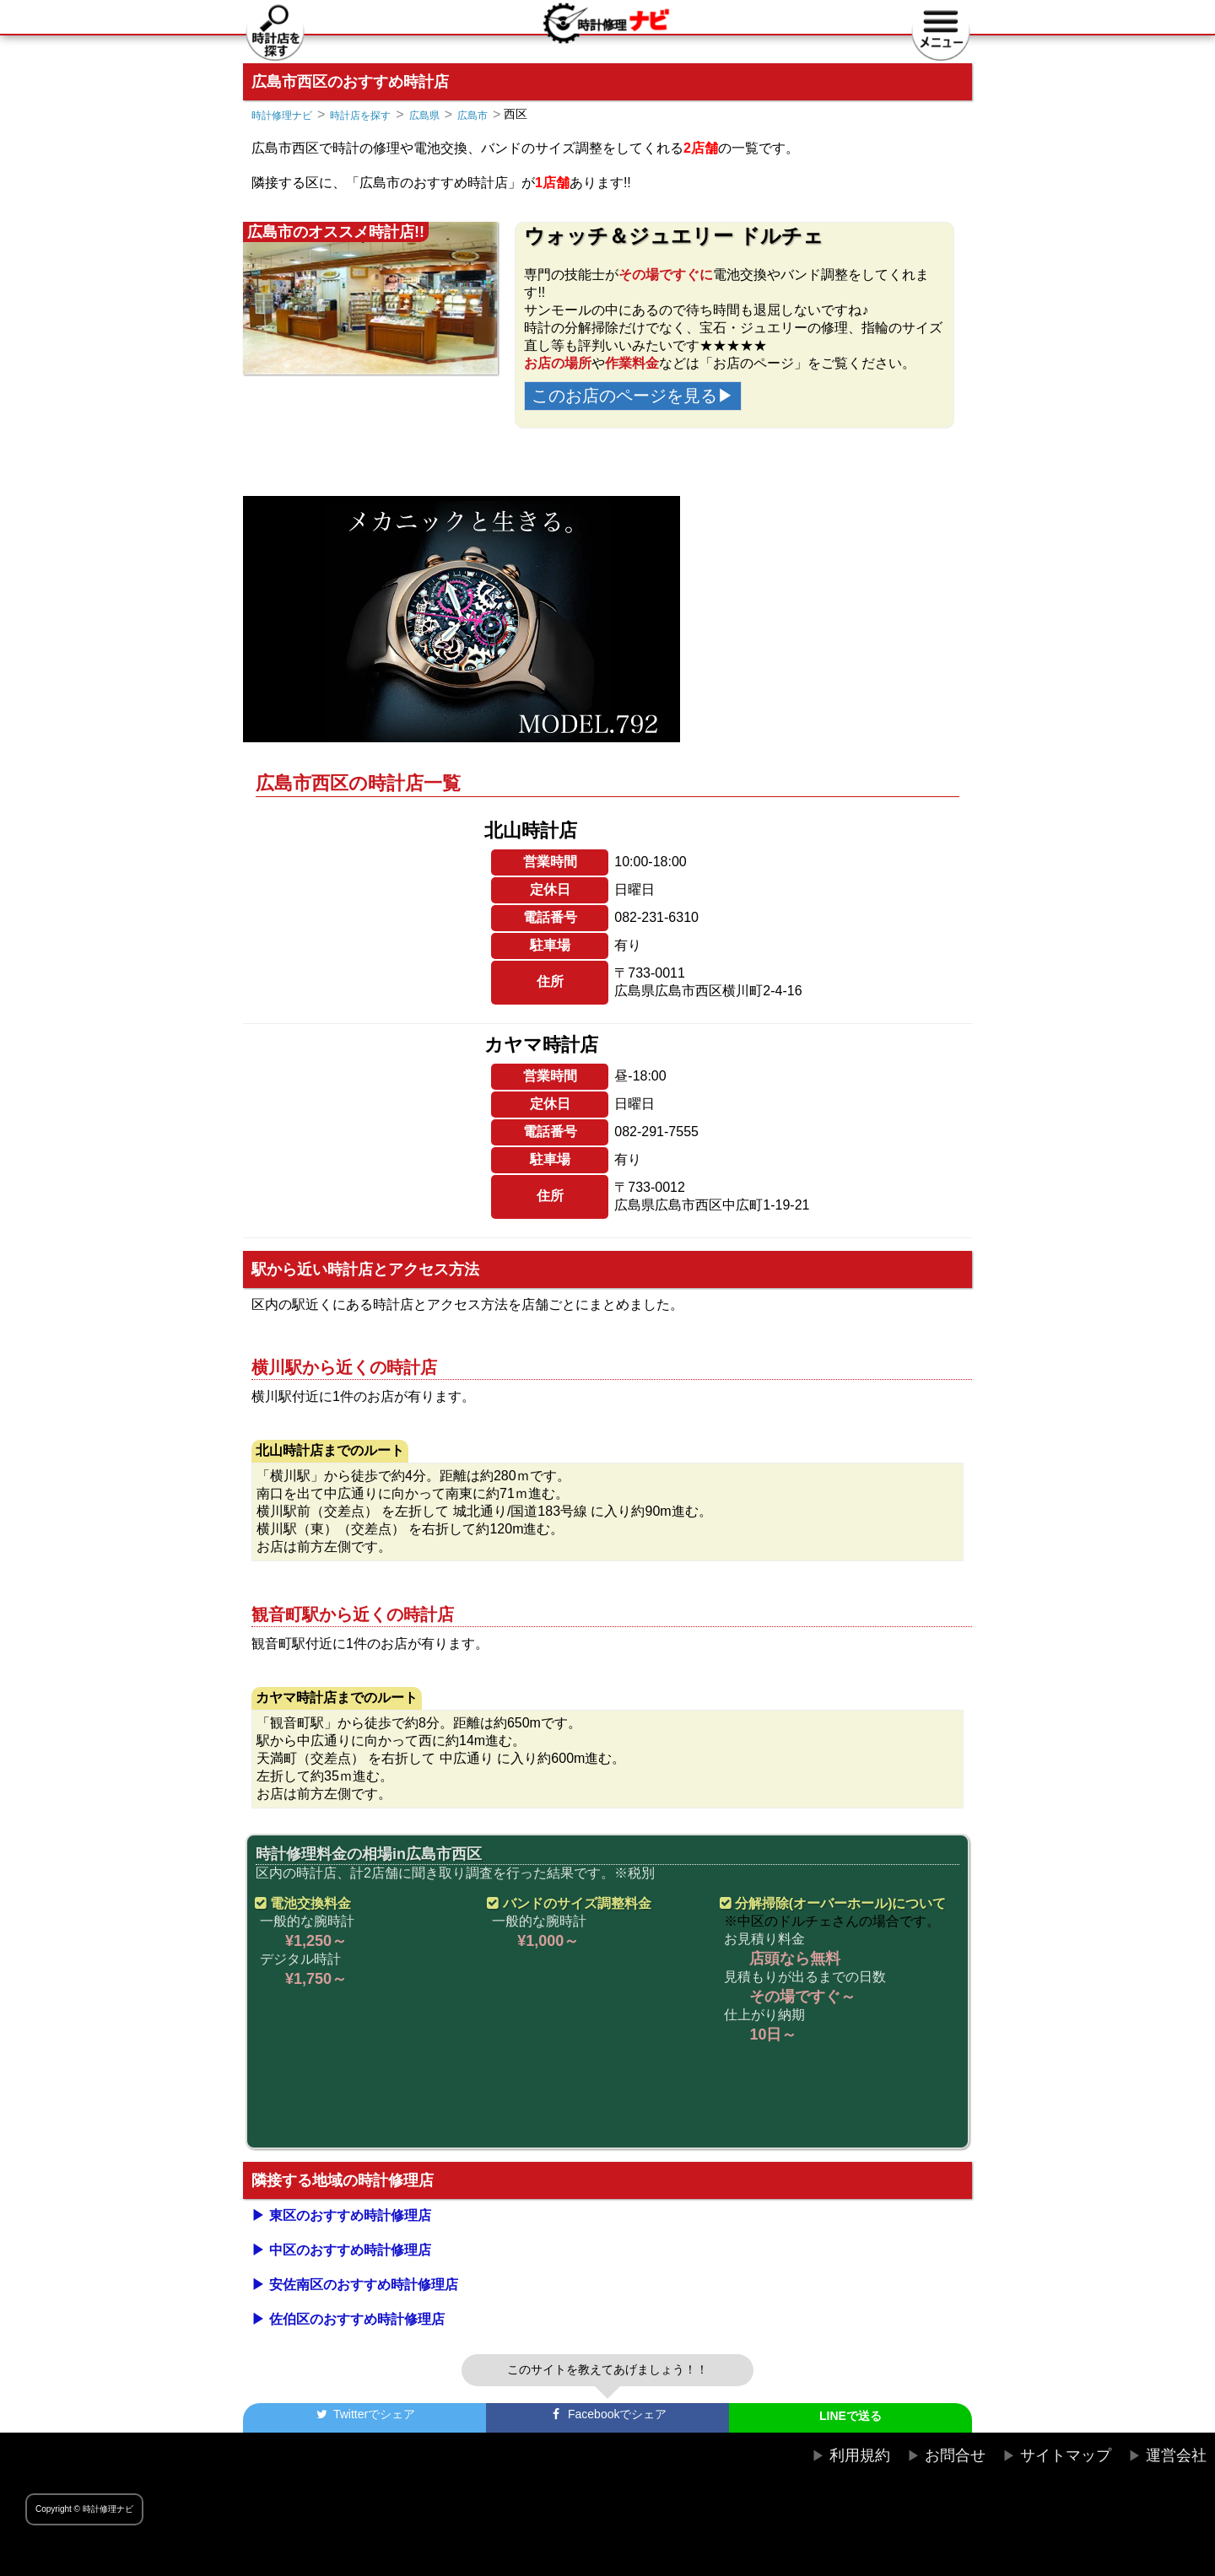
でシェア (364, 2414)
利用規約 (859, 2455)
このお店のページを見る (624, 395)
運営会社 (1176, 2455)
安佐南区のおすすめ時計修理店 (363, 2284)
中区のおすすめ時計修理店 (350, 2250)
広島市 (472, 115)
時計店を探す (360, 115)
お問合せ (955, 2455)
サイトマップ (1065, 2455)
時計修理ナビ (281, 115)
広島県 (424, 115)
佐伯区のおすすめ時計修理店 (357, 2319)
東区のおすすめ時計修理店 (350, 2215)
